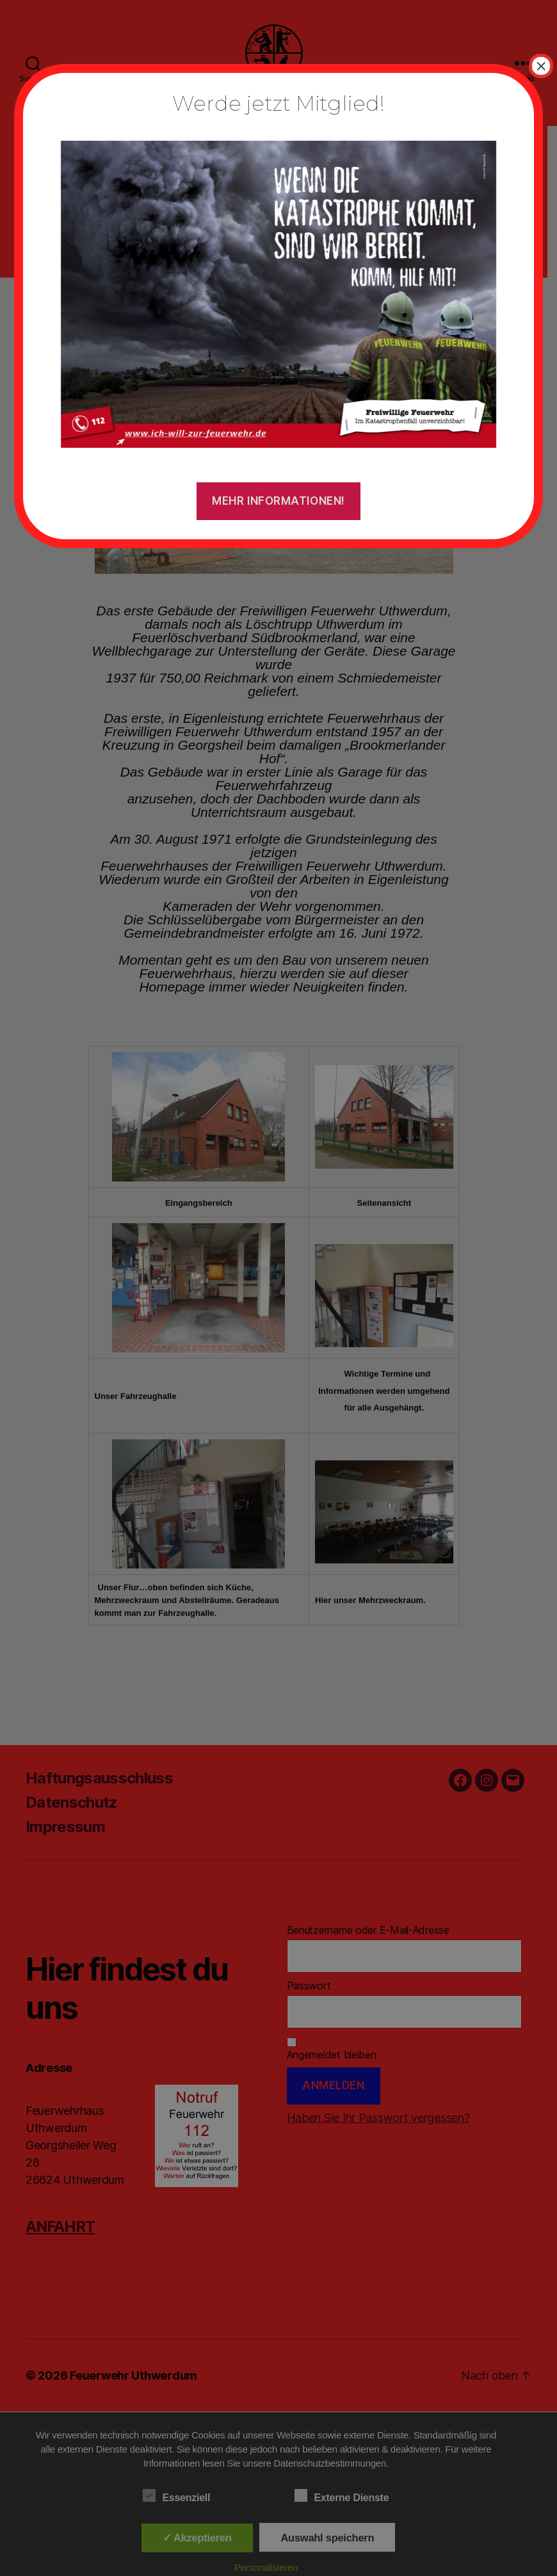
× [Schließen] (541, 65)
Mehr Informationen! (278, 500)
